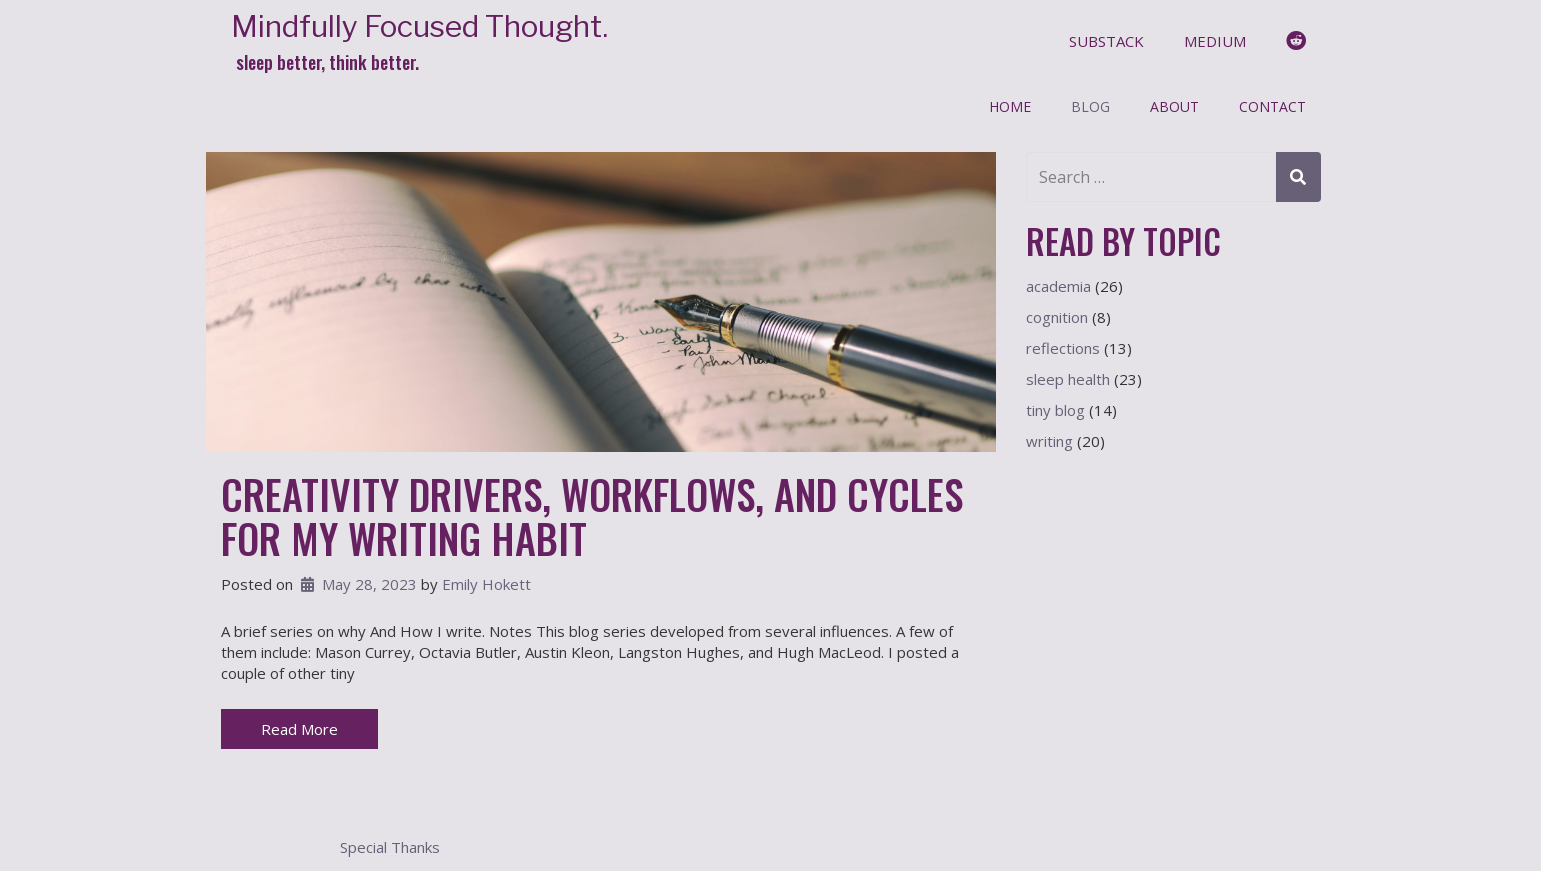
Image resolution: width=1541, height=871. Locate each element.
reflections (1063, 348)
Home (1010, 106)
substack (1106, 41)
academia (1058, 286)
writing (1049, 441)
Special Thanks (390, 847)
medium (1215, 41)
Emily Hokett (486, 584)
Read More (299, 729)
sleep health (1068, 379)
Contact (1272, 106)
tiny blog (1055, 410)
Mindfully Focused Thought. (419, 26)
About (1174, 106)
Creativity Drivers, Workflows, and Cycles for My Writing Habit (592, 516)
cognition (1057, 317)
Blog (1090, 106)
